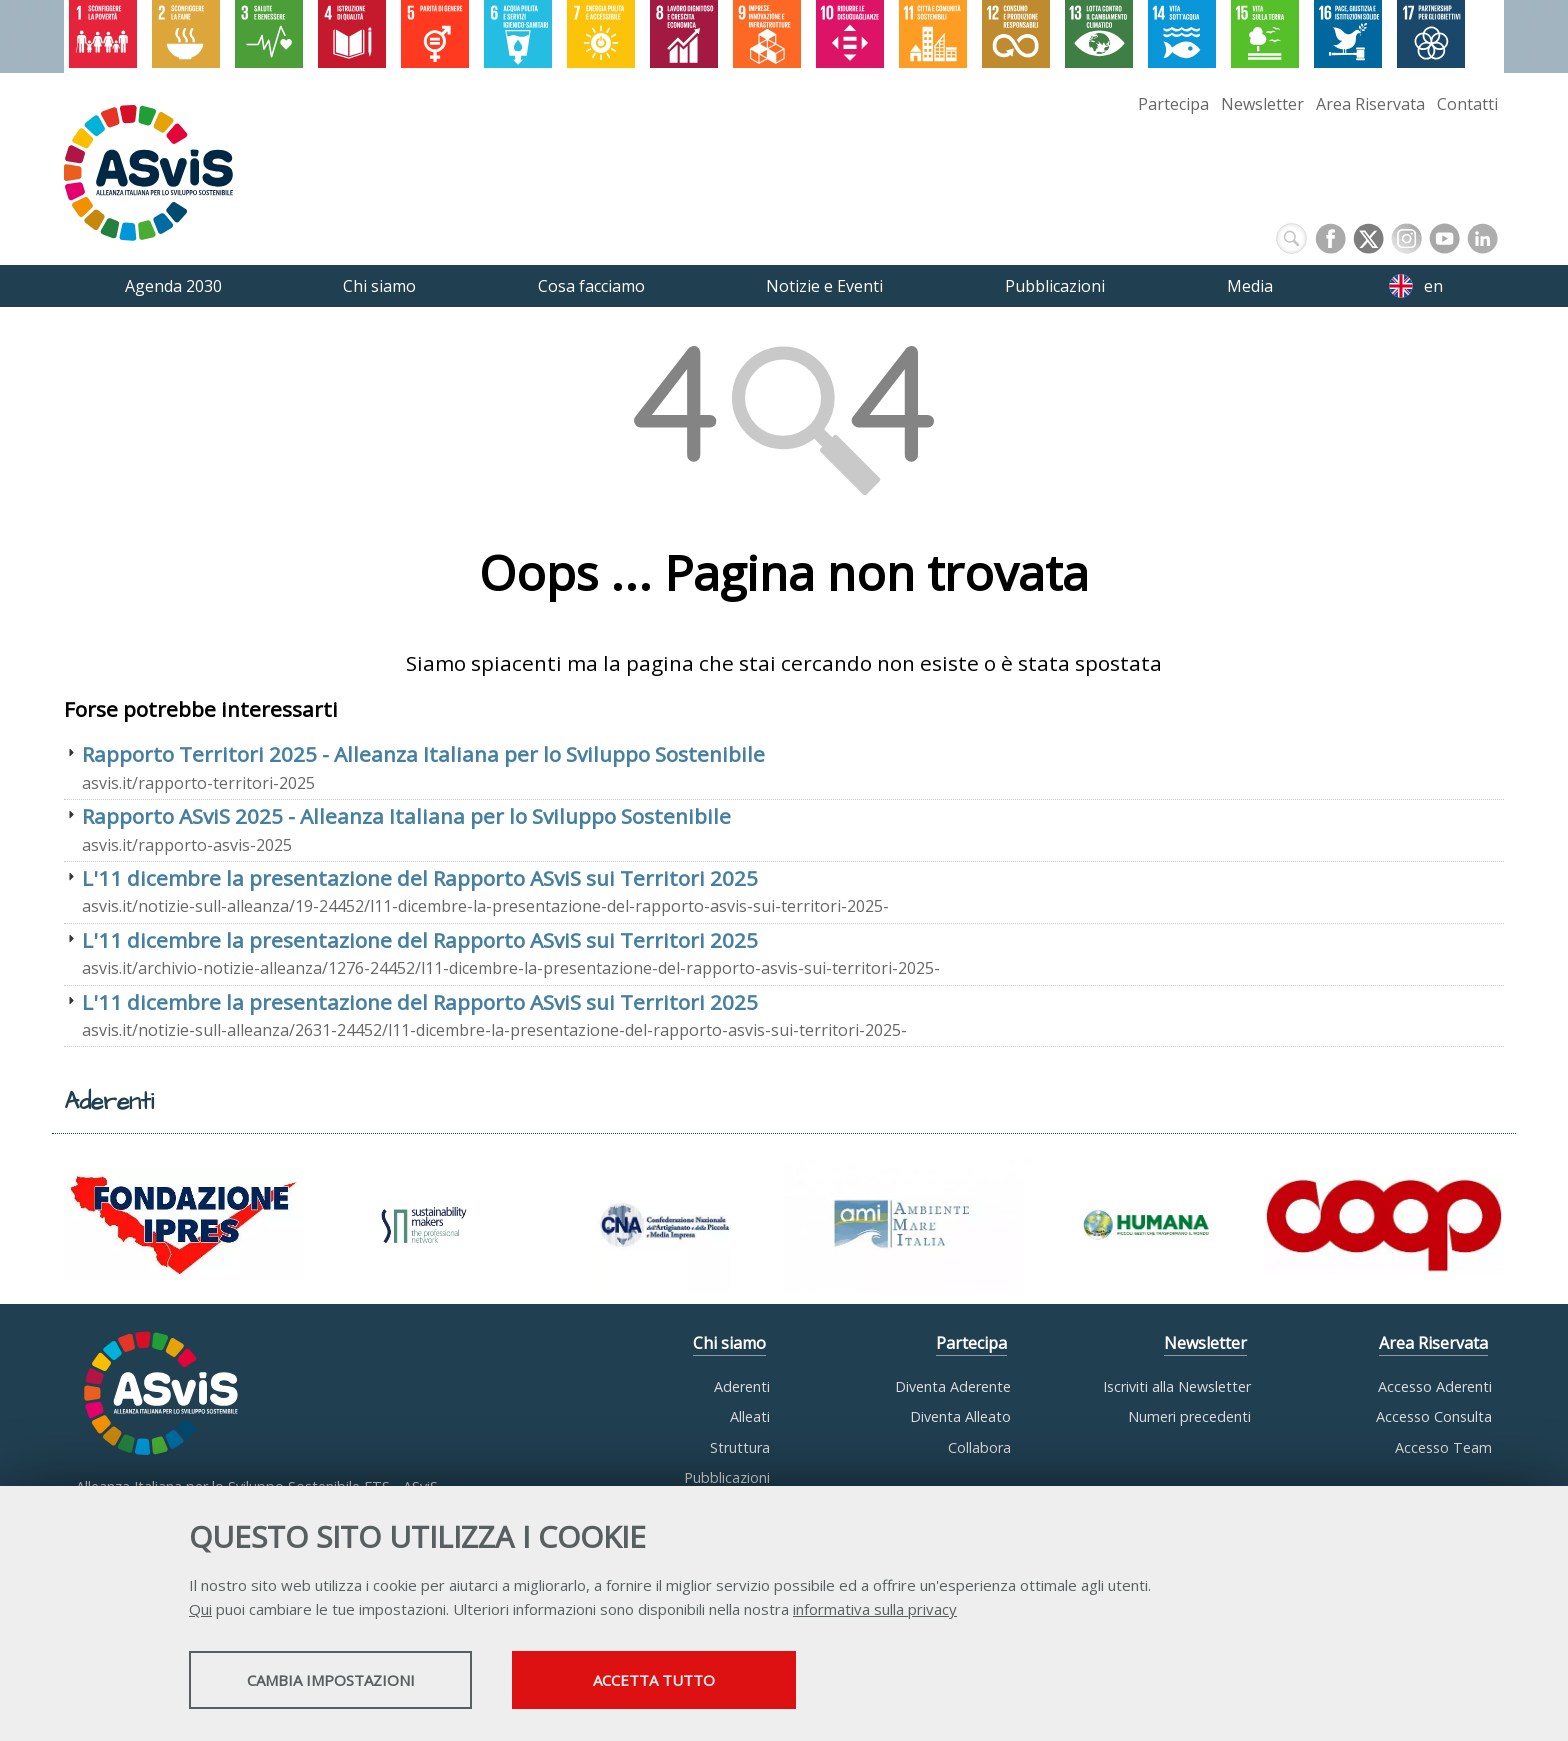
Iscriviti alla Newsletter (1177, 1386)
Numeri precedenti (1189, 1416)
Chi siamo (729, 1343)
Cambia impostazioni (347, 1682)
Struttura (740, 1447)
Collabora (979, 1447)
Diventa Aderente (953, 1386)
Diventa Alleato (960, 1416)
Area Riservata (1370, 104)
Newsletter (1262, 104)
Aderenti (742, 1386)
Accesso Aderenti (1435, 1386)
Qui (200, 1611)
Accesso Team (1443, 1447)
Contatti (1467, 104)
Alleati (750, 1416)
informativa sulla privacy (875, 1611)
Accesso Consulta (1434, 1416)
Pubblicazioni (727, 1477)
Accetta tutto (707, 1682)
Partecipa (1173, 104)
